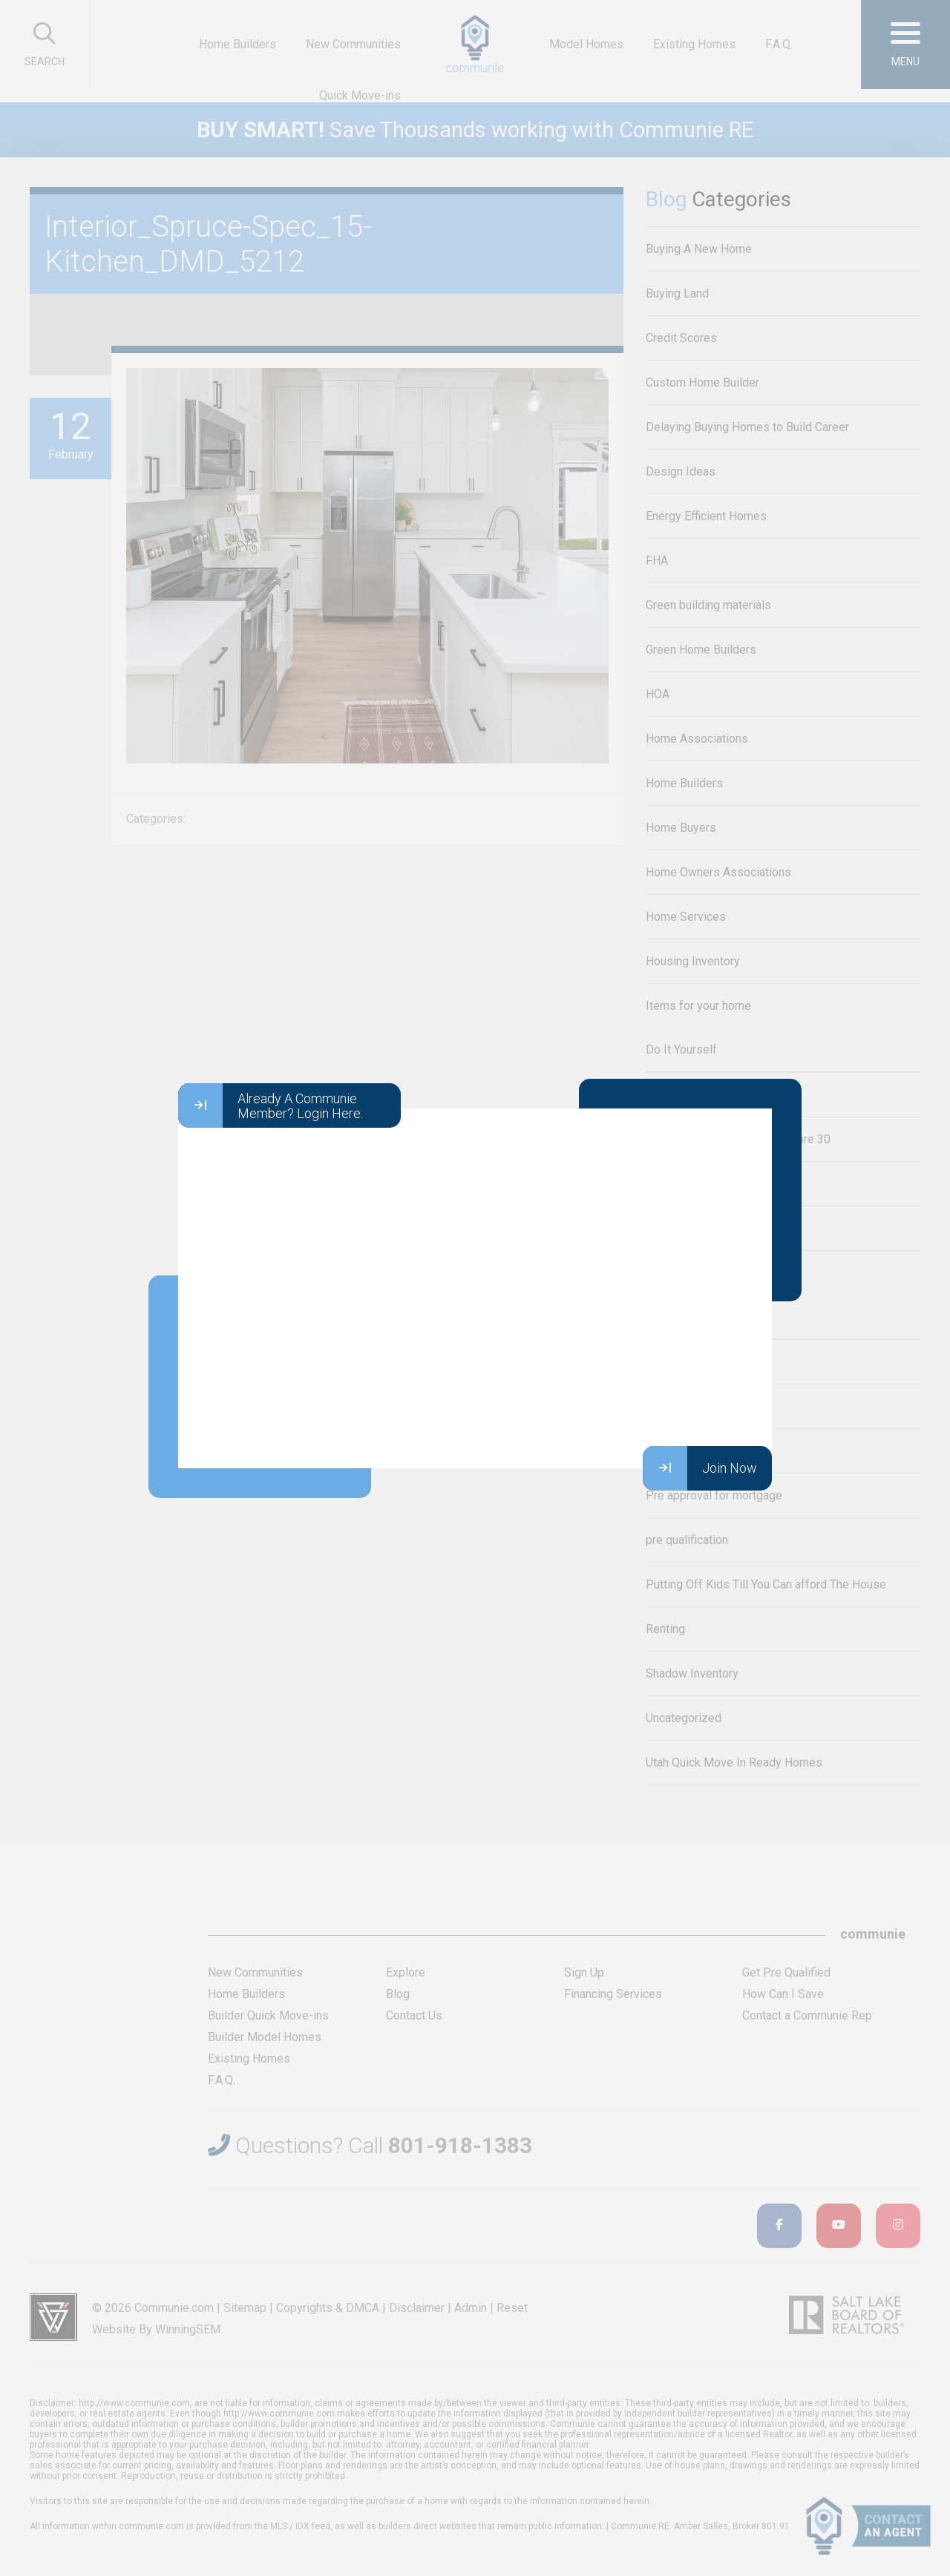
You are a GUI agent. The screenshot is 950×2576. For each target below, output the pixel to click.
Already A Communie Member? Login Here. (270, 1105)
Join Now (700, 1468)
